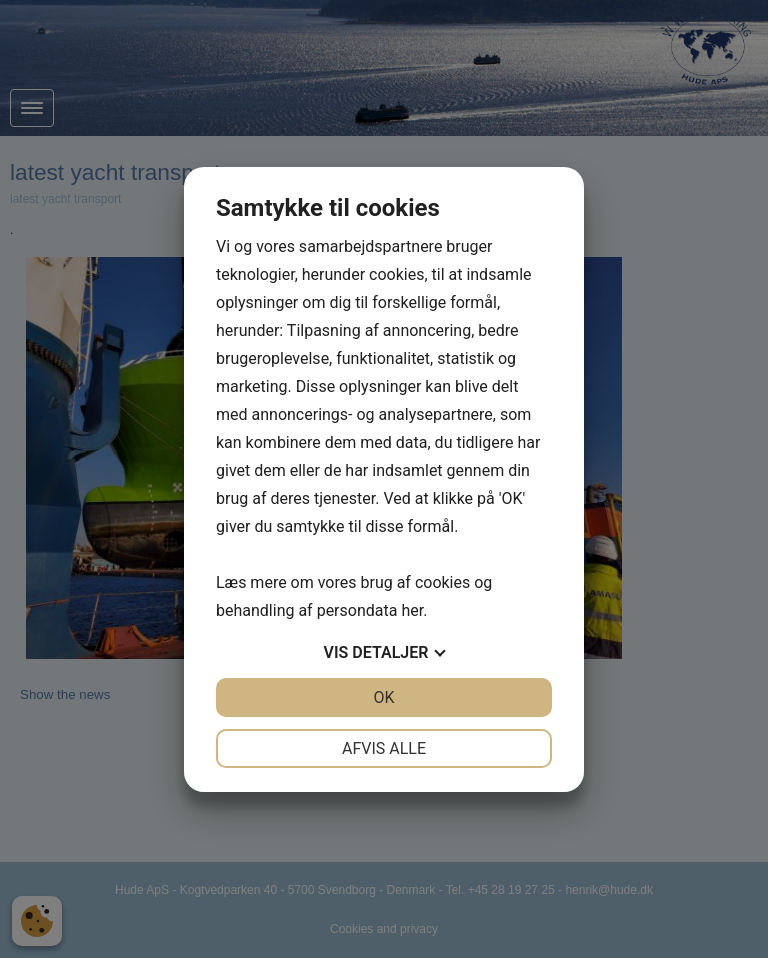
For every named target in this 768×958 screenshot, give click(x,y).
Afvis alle (384, 748)
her (412, 610)
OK (383, 697)
